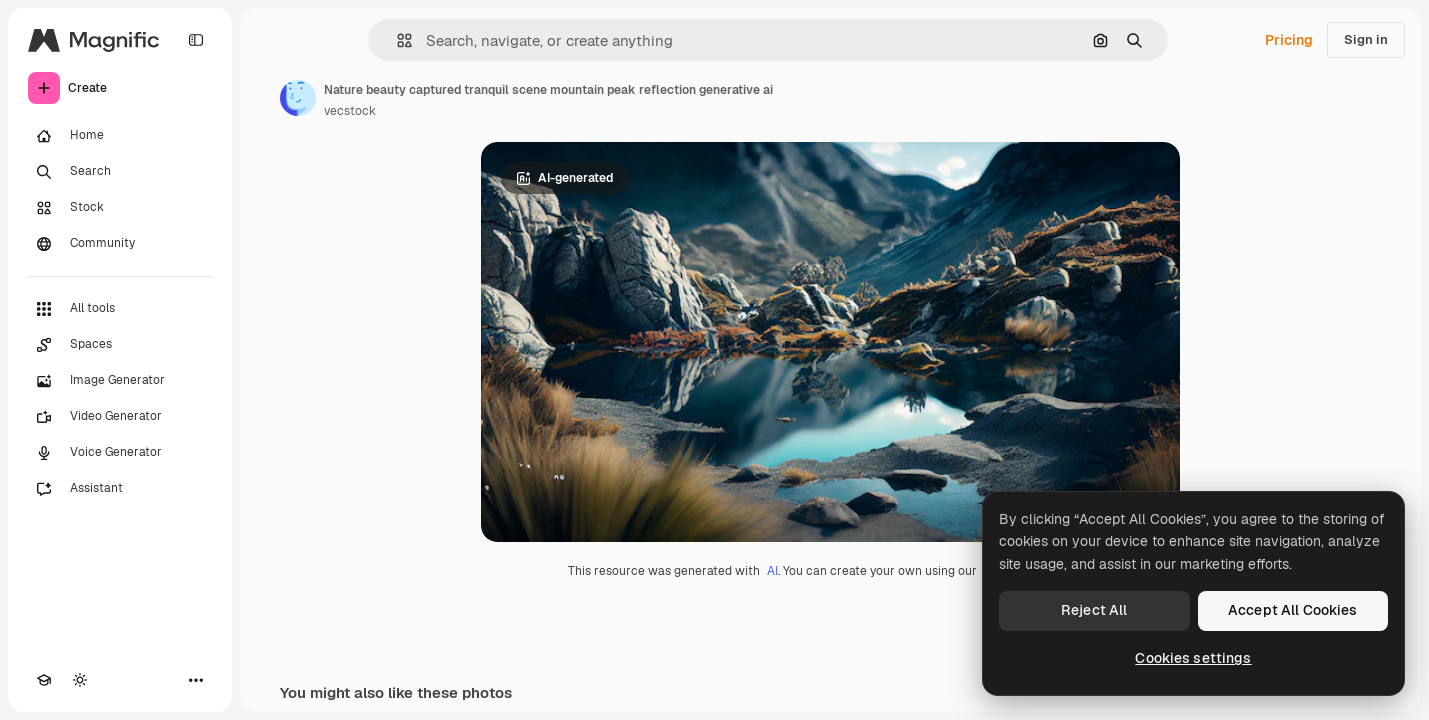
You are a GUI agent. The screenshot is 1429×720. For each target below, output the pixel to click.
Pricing (1289, 40)
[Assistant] (120, 489)
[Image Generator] (120, 381)
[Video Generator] (120, 417)
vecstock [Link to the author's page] (350, 111)
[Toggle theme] (80, 680)
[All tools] (120, 309)
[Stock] (120, 208)
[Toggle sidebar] (196, 40)
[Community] (120, 244)
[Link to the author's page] (298, 98)
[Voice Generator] (120, 453)
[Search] (120, 172)
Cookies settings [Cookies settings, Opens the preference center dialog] (1193, 658)
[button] (396, 40)
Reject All (1094, 610)
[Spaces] (120, 345)
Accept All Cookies (1293, 610)
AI (772, 571)
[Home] (120, 136)
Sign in (1366, 39)
